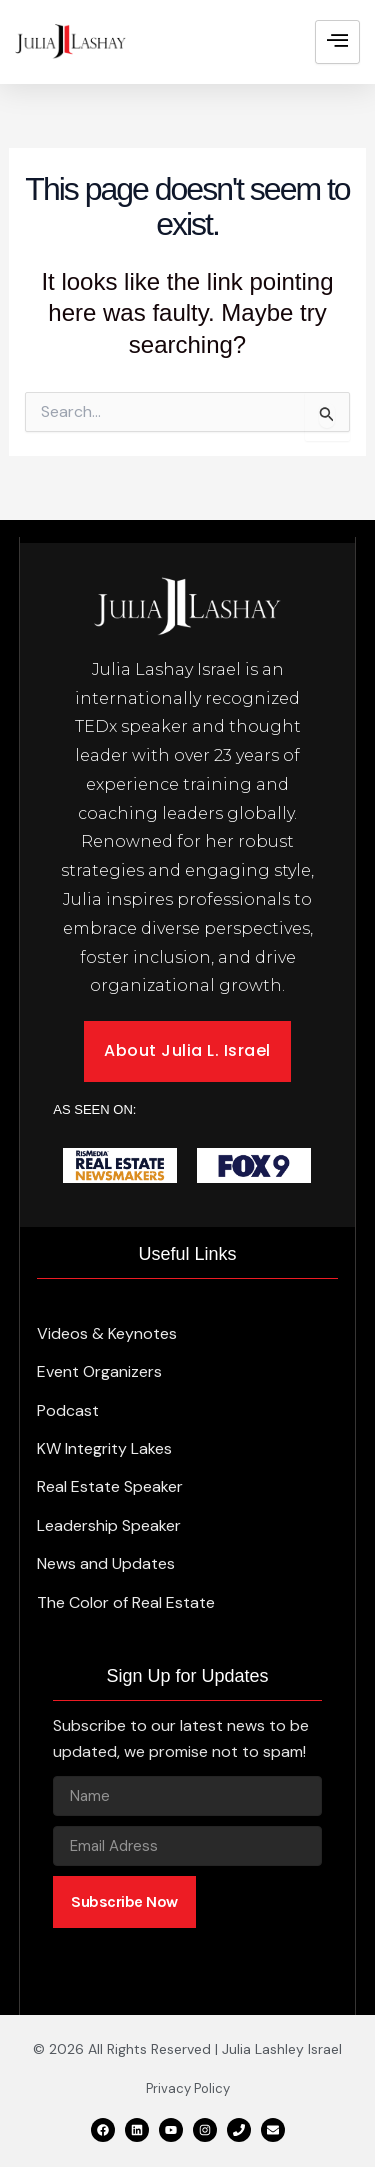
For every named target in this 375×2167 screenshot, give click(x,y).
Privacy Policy (188, 2088)
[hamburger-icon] (337, 42)
